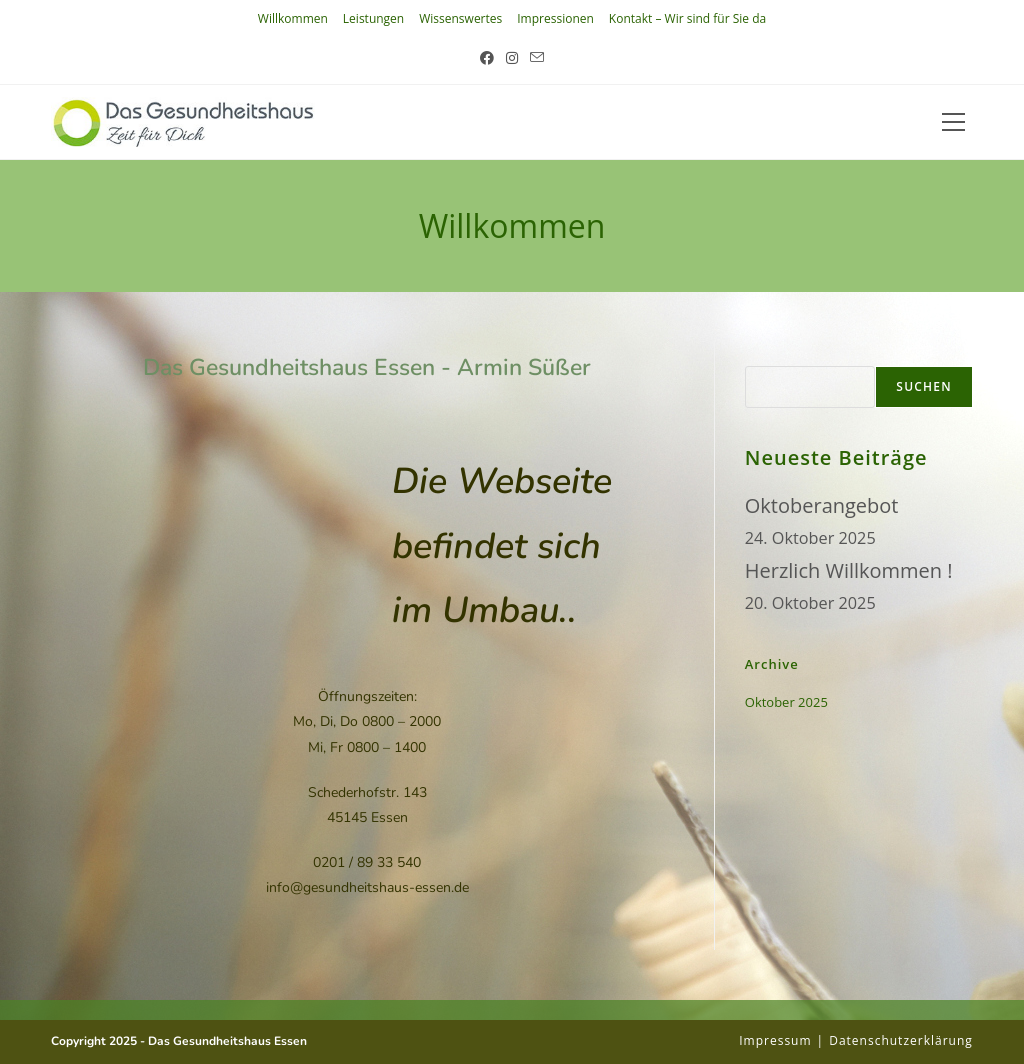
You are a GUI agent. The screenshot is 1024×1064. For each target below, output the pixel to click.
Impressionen (555, 18)
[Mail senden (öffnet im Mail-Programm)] (537, 57)
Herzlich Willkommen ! (849, 570)
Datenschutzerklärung (901, 1040)
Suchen (768, 353)
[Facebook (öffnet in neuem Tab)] (487, 57)
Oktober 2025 (786, 702)
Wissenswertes (460, 18)
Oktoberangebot (822, 505)
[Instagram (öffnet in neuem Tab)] (512, 57)
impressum (775, 1040)
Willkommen (293, 18)
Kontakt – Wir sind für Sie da (687, 18)
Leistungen (373, 18)
